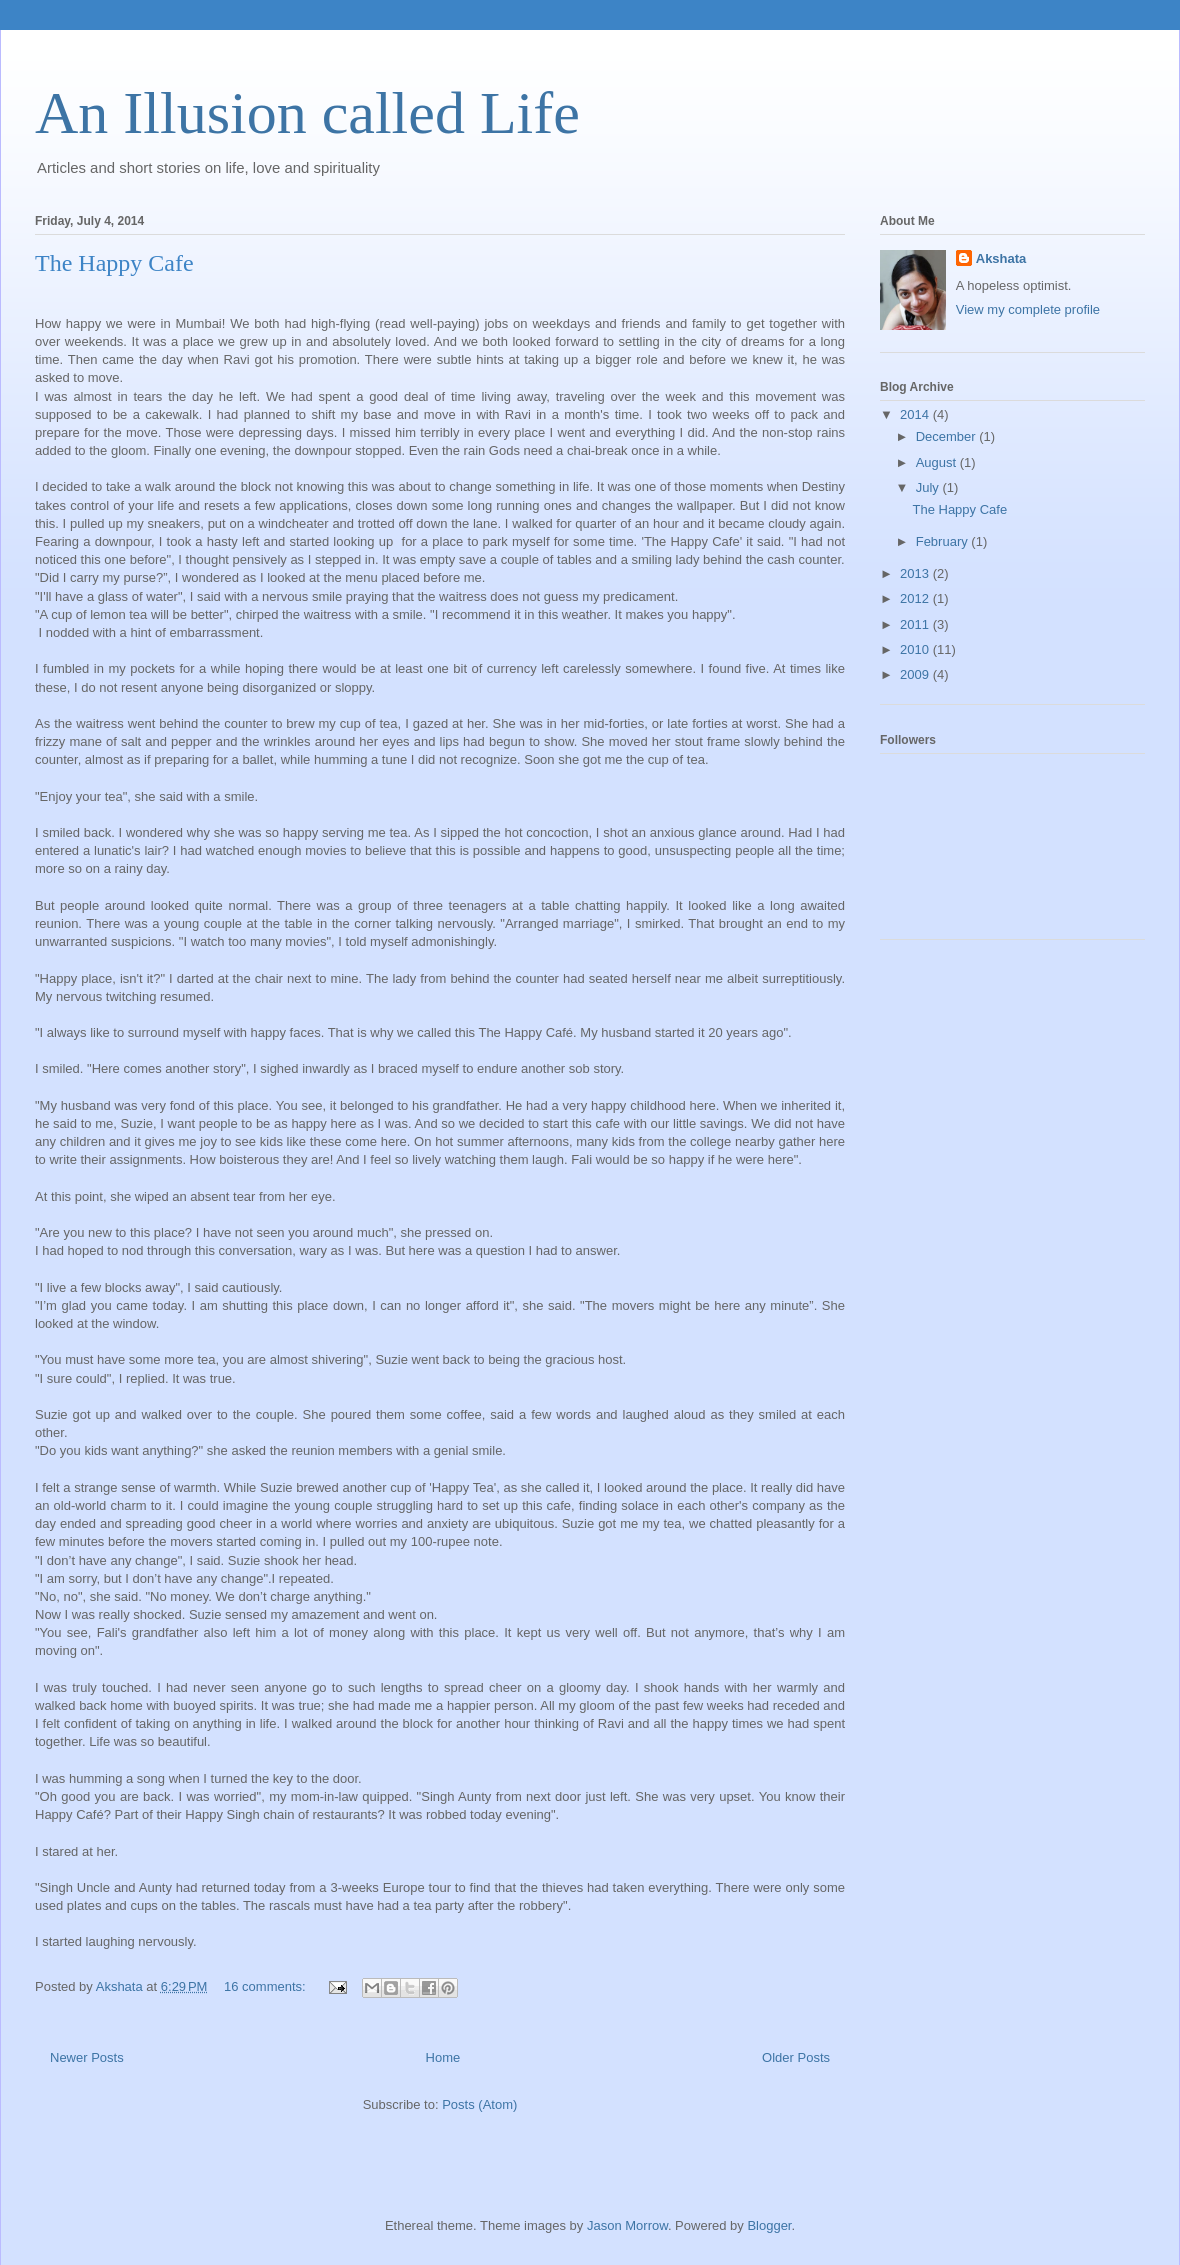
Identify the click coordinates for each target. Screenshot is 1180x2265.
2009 (916, 674)
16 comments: (266, 1986)
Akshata (1001, 258)
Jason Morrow (627, 2225)
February (944, 541)
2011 (916, 624)
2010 (916, 649)
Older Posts (796, 2057)
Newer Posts (87, 2057)
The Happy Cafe (114, 263)
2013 (916, 573)
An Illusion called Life (307, 113)
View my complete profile (1028, 309)
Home (443, 2057)
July (929, 487)
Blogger (769, 2225)
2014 (916, 414)
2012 (916, 598)
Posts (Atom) (479, 2104)
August (938, 462)
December (948, 436)
